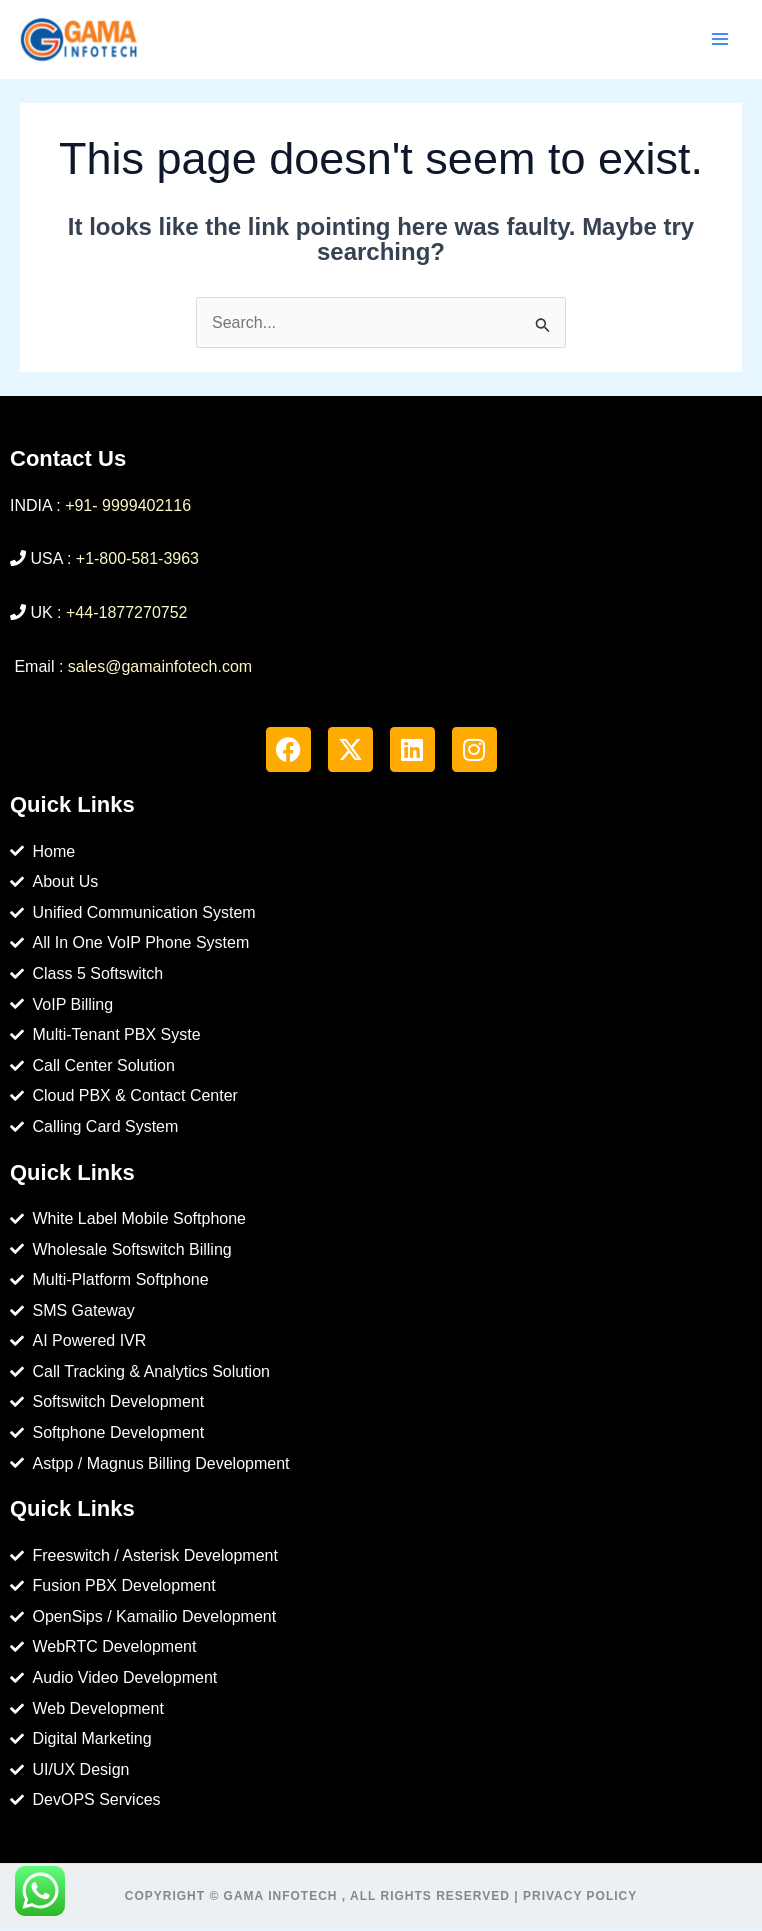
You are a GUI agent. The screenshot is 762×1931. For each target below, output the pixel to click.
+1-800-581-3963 (137, 560)
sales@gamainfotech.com (160, 667)
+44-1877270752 (126, 613)
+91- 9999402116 (128, 506)
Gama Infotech (281, 1897)
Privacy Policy (580, 1897)
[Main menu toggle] (720, 40)
